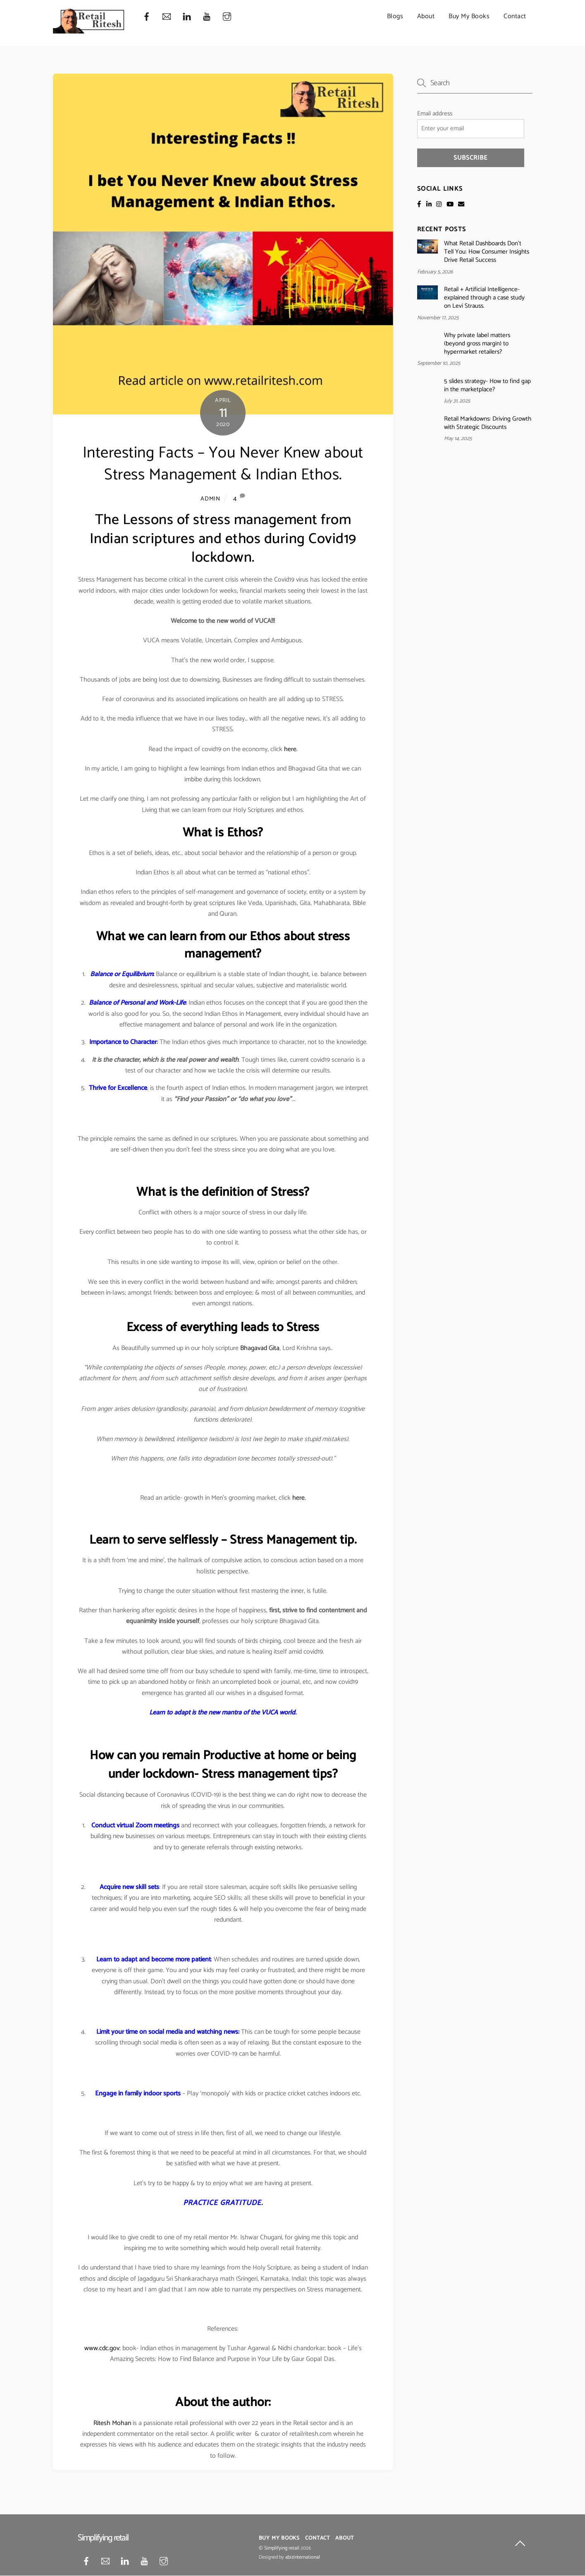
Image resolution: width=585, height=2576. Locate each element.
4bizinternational (302, 2557)
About (426, 16)
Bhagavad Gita (259, 1348)
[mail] (166, 16)
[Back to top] (520, 2545)
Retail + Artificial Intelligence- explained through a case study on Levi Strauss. (484, 297)
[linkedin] (187, 16)
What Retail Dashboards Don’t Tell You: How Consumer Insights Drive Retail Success (486, 252)
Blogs (395, 16)
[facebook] (146, 16)
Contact (515, 16)
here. (291, 749)
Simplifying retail (281, 2548)
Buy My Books (469, 16)
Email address (434, 113)
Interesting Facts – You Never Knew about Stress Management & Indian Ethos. (223, 464)
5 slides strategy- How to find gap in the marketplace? (487, 385)
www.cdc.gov (101, 2348)
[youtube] (206, 16)
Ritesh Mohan (112, 2423)
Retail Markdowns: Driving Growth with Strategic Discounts (487, 423)
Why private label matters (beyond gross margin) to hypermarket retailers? (477, 343)
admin (210, 499)
